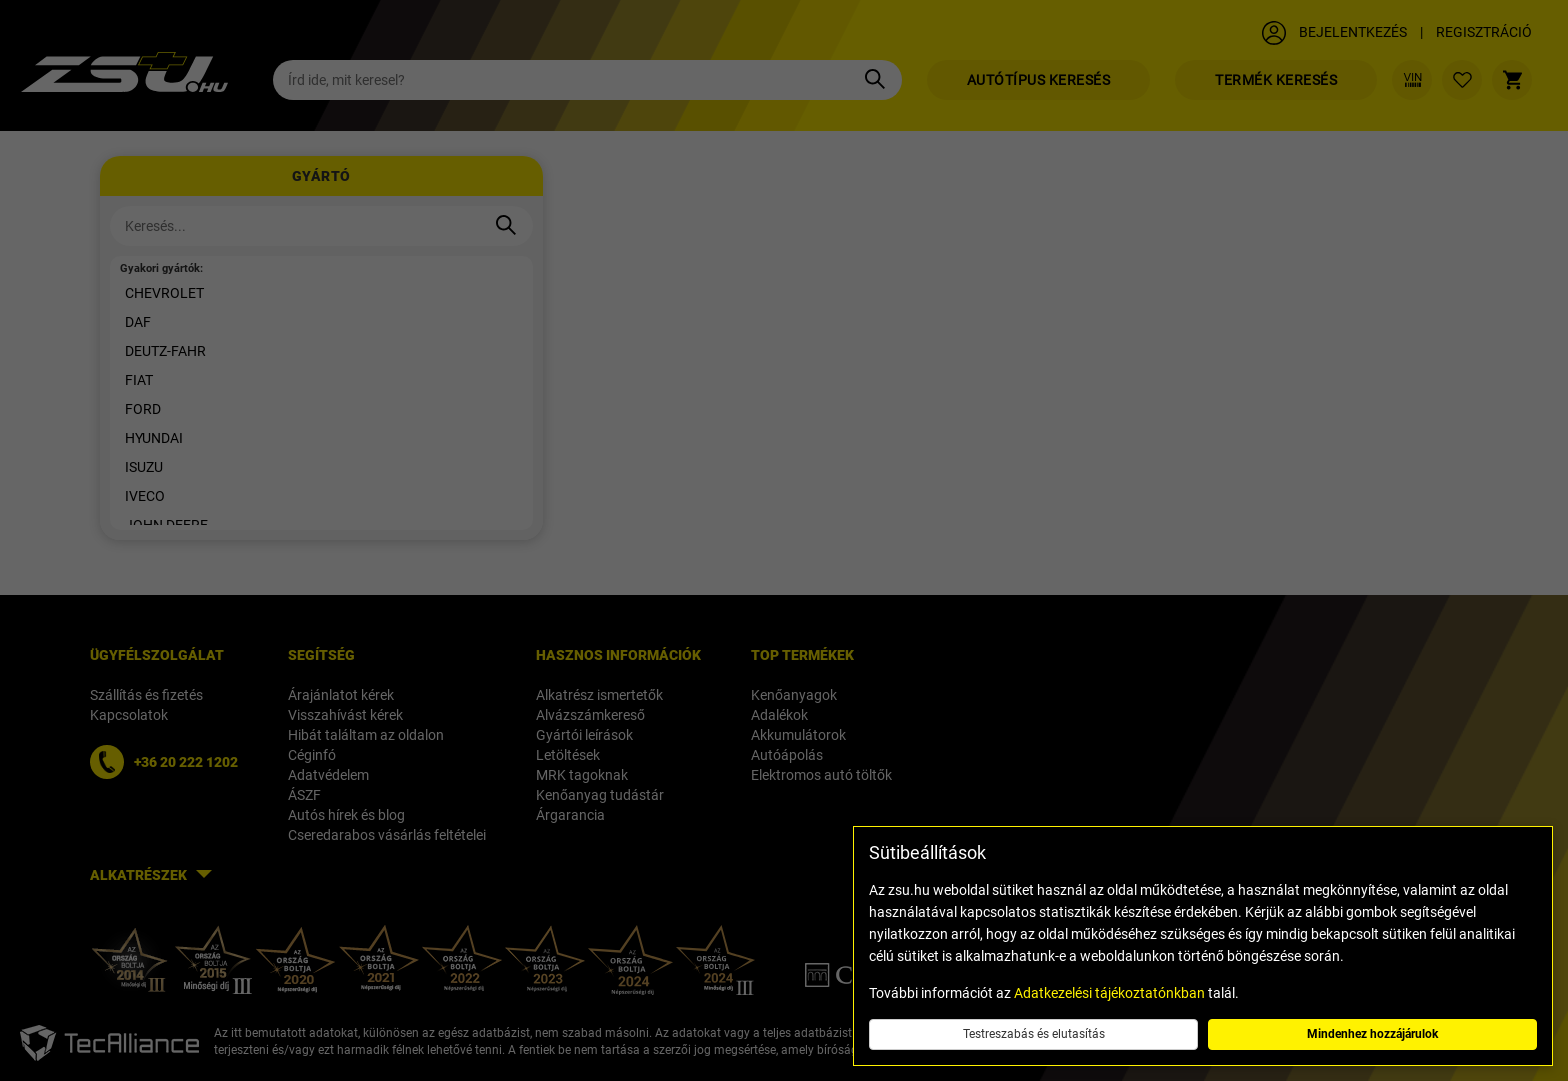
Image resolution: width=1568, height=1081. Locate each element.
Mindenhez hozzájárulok (1372, 1034)
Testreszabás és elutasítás (1034, 1034)
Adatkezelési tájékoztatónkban (1109, 993)
